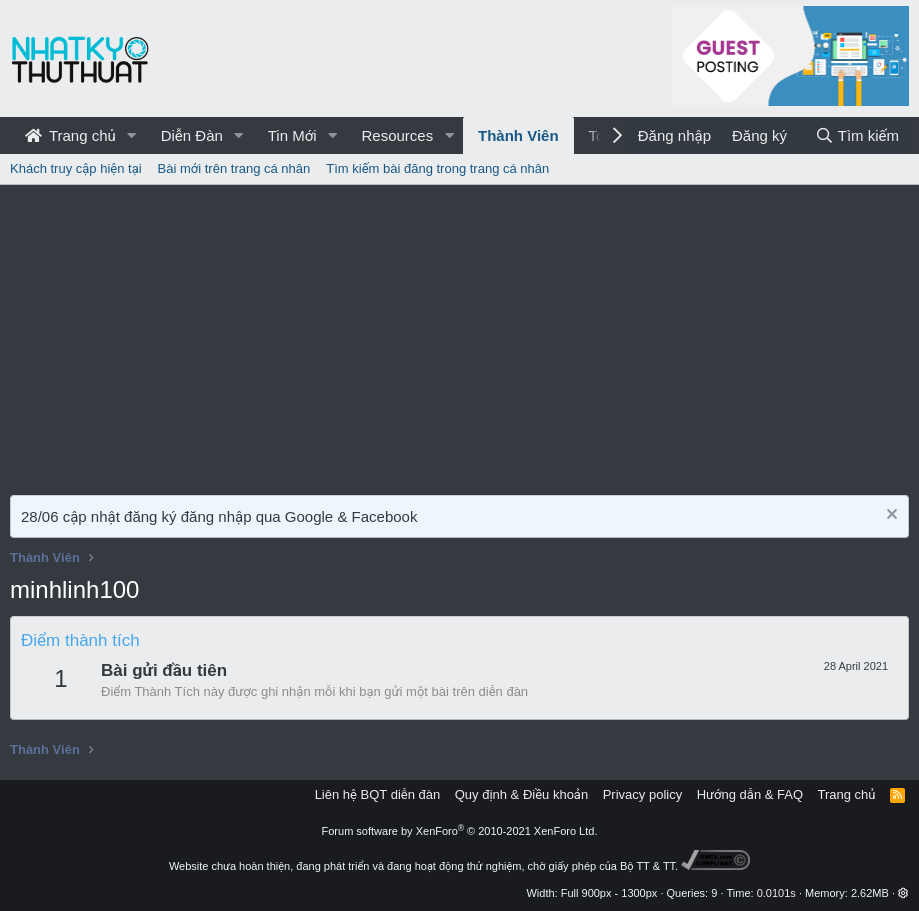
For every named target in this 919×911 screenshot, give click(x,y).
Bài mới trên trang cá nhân (234, 168)
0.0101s (776, 893)
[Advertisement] (459, 335)
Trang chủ (70, 135)
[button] (132, 135)
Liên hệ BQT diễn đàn (378, 794)
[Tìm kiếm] (857, 135)
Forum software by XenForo (460, 831)
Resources (397, 135)
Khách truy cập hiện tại (76, 168)
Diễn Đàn (192, 135)
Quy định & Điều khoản (521, 794)
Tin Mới (292, 135)
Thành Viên (518, 135)
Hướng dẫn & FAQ (750, 794)
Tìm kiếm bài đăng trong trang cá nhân (437, 168)
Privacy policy (642, 794)
